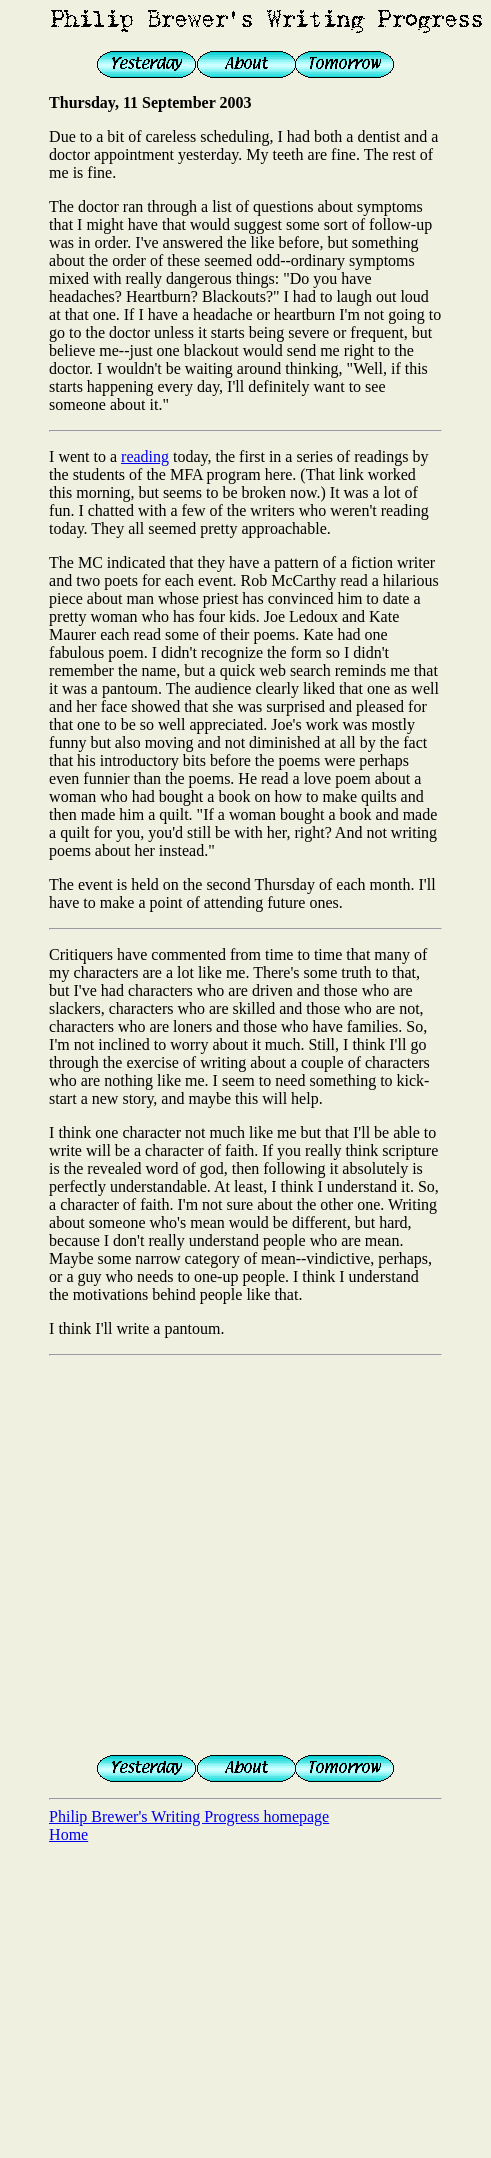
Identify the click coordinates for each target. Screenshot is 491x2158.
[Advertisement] (187, 1551)
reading (145, 456)
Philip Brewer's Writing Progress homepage (189, 1816)
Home (68, 1834)
